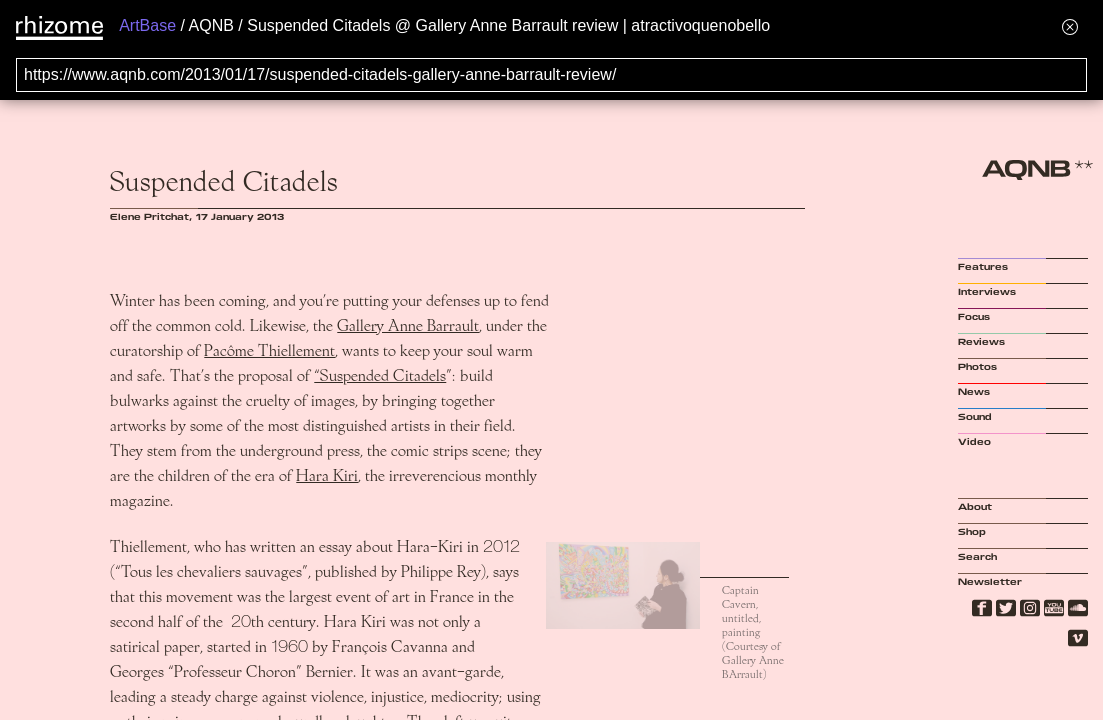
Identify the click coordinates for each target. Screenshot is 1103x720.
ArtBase (147, 25)
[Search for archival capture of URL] (551, 75)
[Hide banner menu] (1070, 26)
